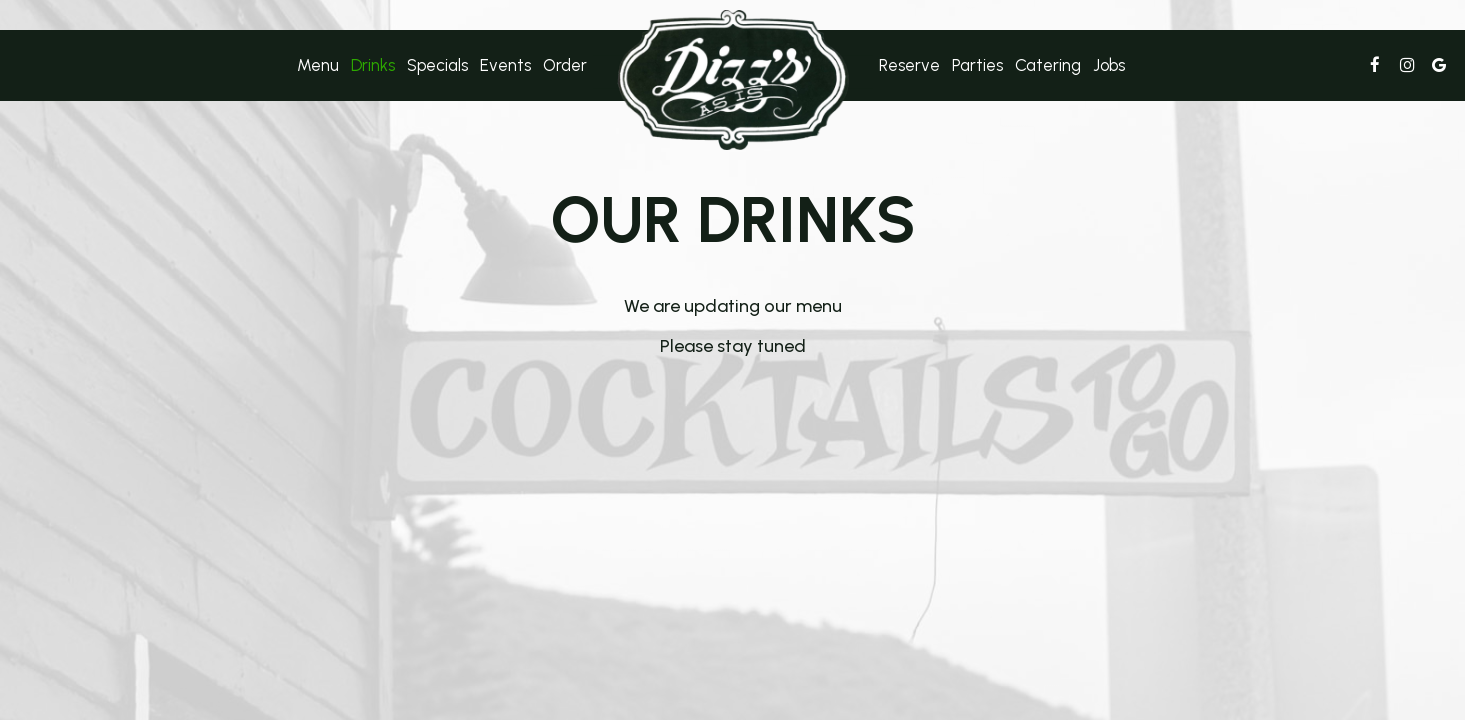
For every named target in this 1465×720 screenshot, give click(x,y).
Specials (437, 65)
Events (505, 65)
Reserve (909, 65)
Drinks (373, 65)
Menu (318, 65)
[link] (733, 80)
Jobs (1109, 65)
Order (565, 65)
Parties (977, 65)
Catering (1048, 65)
